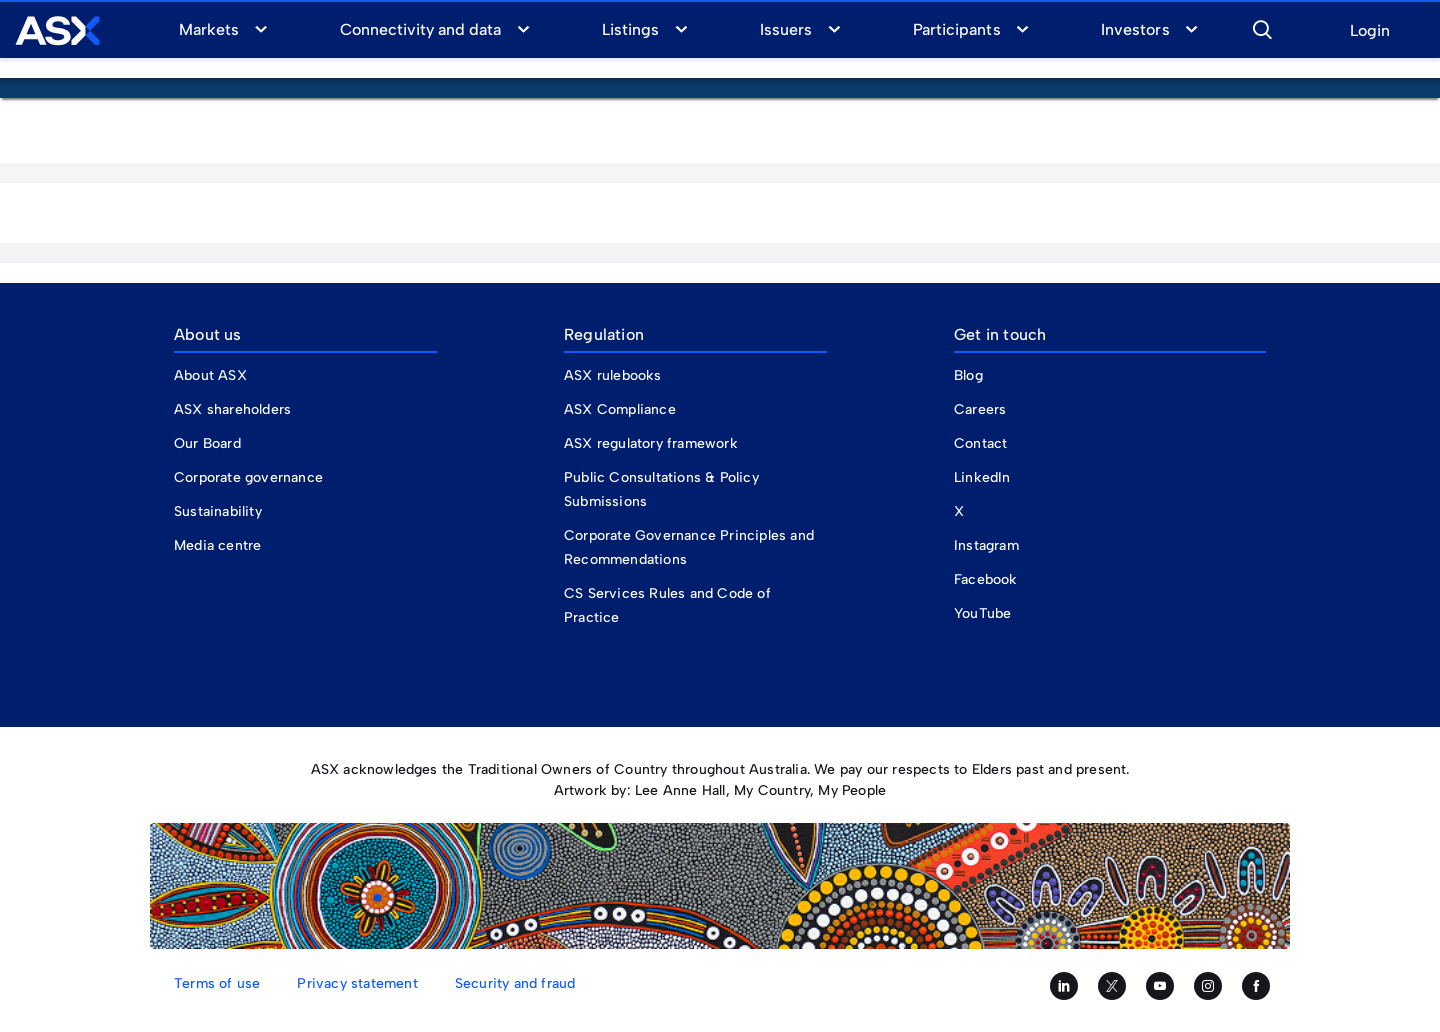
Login (1370, 31)
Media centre (217, 545)
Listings (630, 29)
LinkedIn (982, 477)
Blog (968, 375)
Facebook (986, 579)
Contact (980, 443)
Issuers (786, 29)
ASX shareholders (234, 409)
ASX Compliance (620, 409)
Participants (956, 29)
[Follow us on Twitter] (1112, 986)
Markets (209, 29)
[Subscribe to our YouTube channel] (1160, 986)
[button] (1262, 27)
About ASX (210, 375)
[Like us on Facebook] (1256, 986)
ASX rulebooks (613, 375)
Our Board (207, 443)
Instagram (986, 545)
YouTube (982, 613)
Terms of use (217, 983)
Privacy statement (357, 983)
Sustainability (218, 511)
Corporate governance (248, 477)
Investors (1135, 29)
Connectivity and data (421, 29)
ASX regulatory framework (651, 443)
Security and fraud (515, 983)
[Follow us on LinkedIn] (1064, 986)
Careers (980, 409)
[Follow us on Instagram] (1208, 986)
